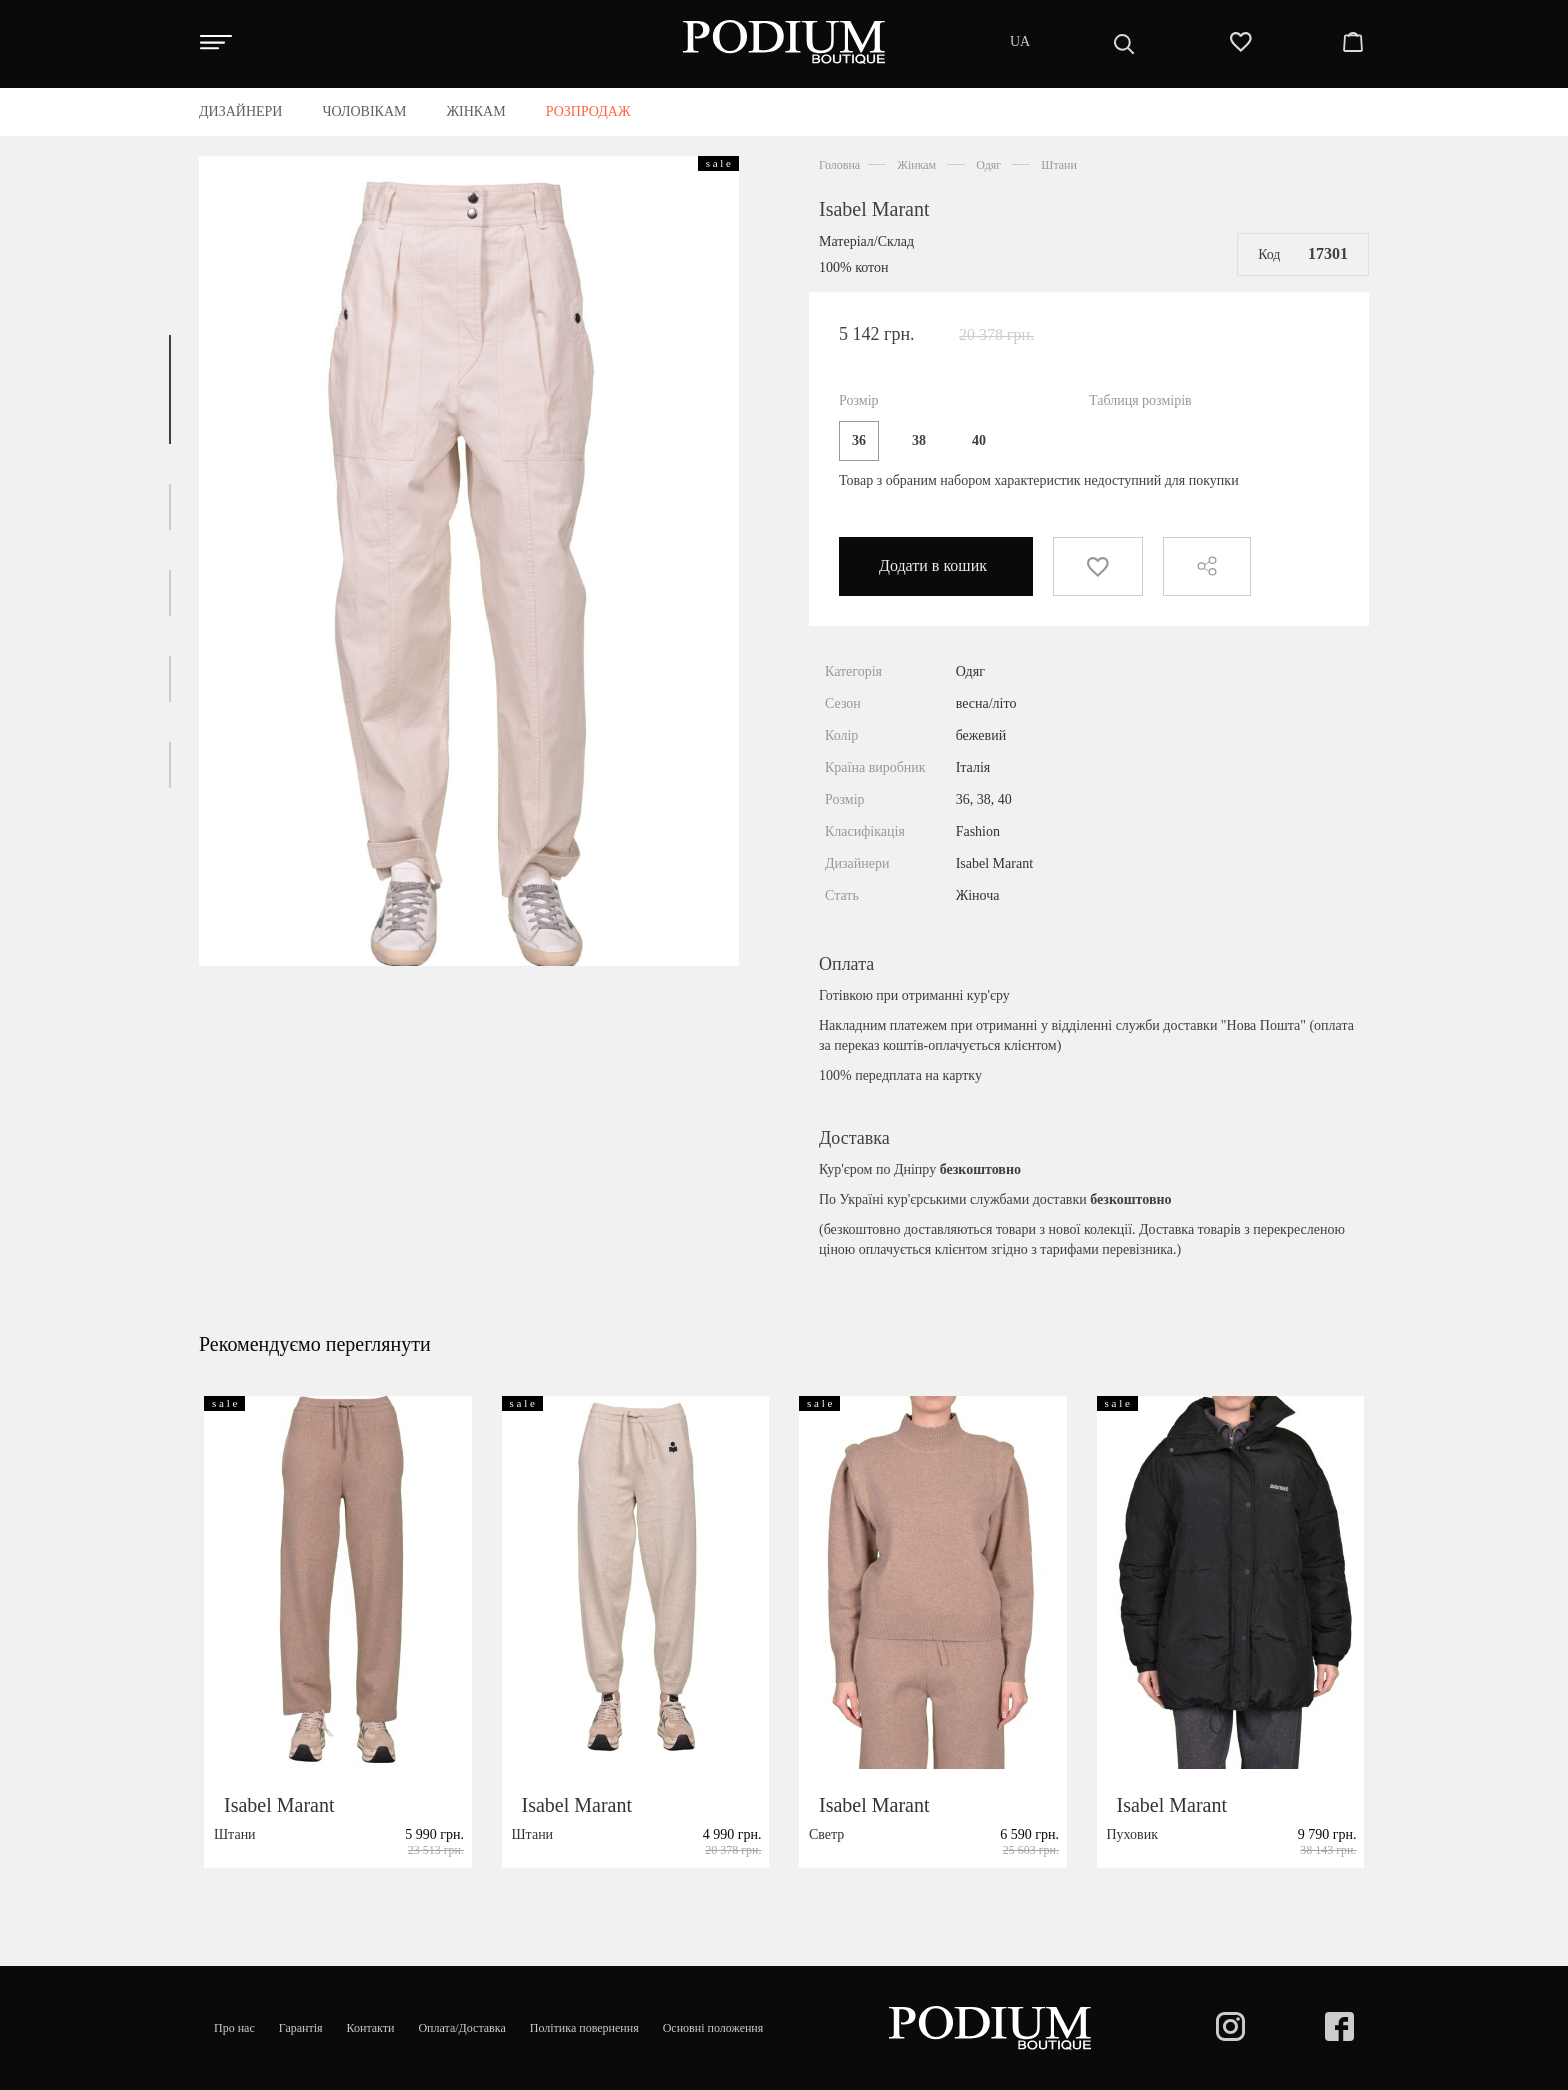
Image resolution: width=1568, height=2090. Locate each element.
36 (859, 440)
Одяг (988, 165)
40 (979, 440)
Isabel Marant (874, 209)
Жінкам (916, 165)
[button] (170, 389)
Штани (1059, 165)
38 (919, 440)
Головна (839, 165)
